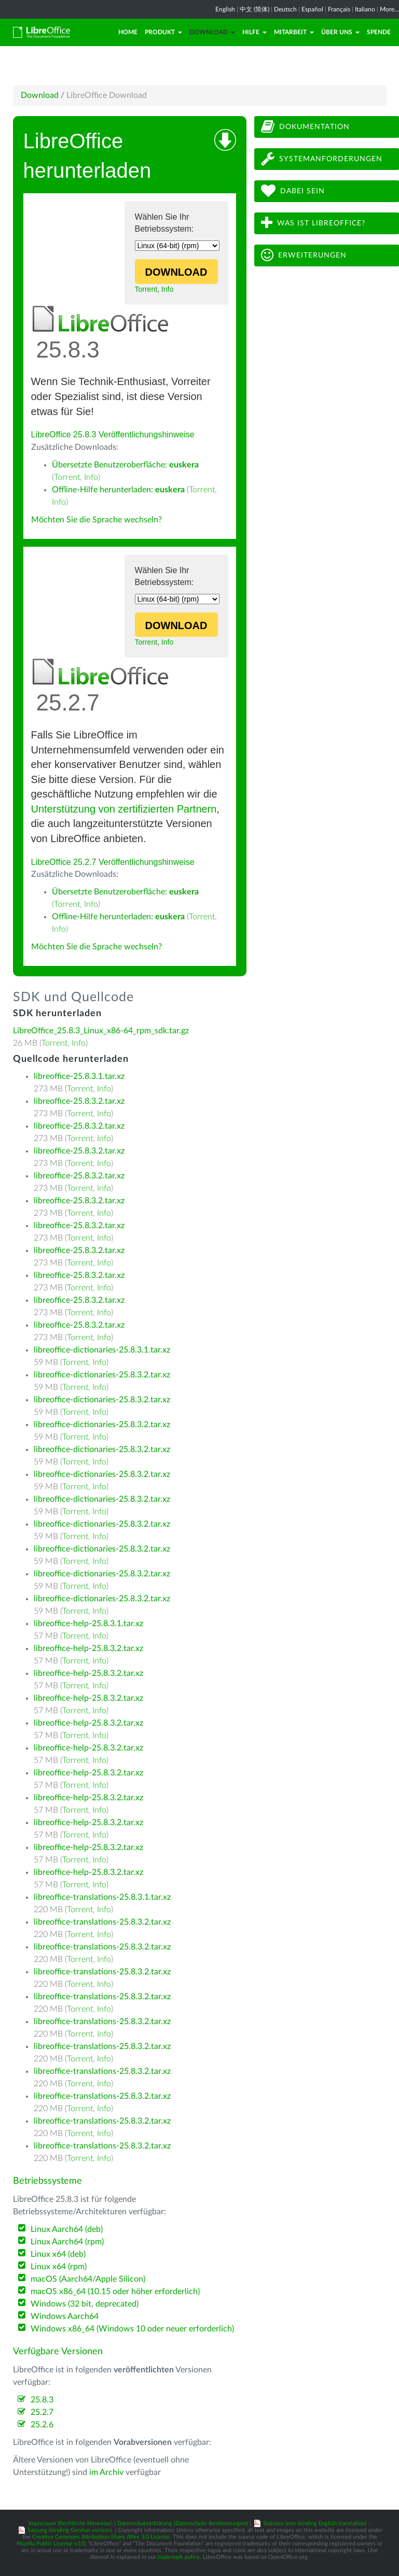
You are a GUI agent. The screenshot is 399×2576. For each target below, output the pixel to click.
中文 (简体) (254, 9)
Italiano (365, 9)
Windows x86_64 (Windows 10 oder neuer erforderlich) (132, 2329)
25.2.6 (42, 2425)
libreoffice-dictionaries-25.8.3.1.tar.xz (102, 1350)
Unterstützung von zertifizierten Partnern (124, 809)
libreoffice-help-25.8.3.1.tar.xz (88, 1623)
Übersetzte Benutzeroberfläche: (125, 465)
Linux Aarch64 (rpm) (67, 2242)
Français (339, 9)
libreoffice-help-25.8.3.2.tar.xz (88, 1648)
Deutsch (285, 9)
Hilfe (254, 32)
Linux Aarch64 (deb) (67, 2229)
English (225, 9)
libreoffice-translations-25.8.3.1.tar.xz (102, 1897)
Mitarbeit (294, 32)
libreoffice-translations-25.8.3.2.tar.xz (102, 1922)
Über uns (340, 32)
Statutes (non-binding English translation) (314, 2523)
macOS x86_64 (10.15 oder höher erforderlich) (115, 2291)
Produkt (163, 32)
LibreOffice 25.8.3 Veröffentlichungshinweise (113, 434)
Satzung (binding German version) (69, 2530)
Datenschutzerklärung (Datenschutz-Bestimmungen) (182, 2523)
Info (167, 289)
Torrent (146, 289)
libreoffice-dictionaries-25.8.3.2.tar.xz (102, 1375)
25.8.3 (42, 2400)
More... (389, 9)
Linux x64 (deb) (58, 2254)
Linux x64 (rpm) (59, 2266)
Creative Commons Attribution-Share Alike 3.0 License (101, 2537)
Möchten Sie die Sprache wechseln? (96, 520)
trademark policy (179, 2557)
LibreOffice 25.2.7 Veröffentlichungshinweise (113, 862)
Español (312, 9)
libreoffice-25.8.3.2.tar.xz (79, 1101)
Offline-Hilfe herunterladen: (118, 490)
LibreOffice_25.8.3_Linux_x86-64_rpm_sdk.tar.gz (101, 1031)
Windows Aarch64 (65, 2316)
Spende (379, 32)
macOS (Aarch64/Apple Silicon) (88, 2279)
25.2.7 (42, 2412)
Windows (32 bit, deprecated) (85, 2304)
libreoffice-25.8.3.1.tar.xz (79, 1076)
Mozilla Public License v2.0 (51, 2543)
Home (127, 32)
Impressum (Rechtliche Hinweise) (71, 2523)
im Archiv (106, 2472)
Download (212, 32)
